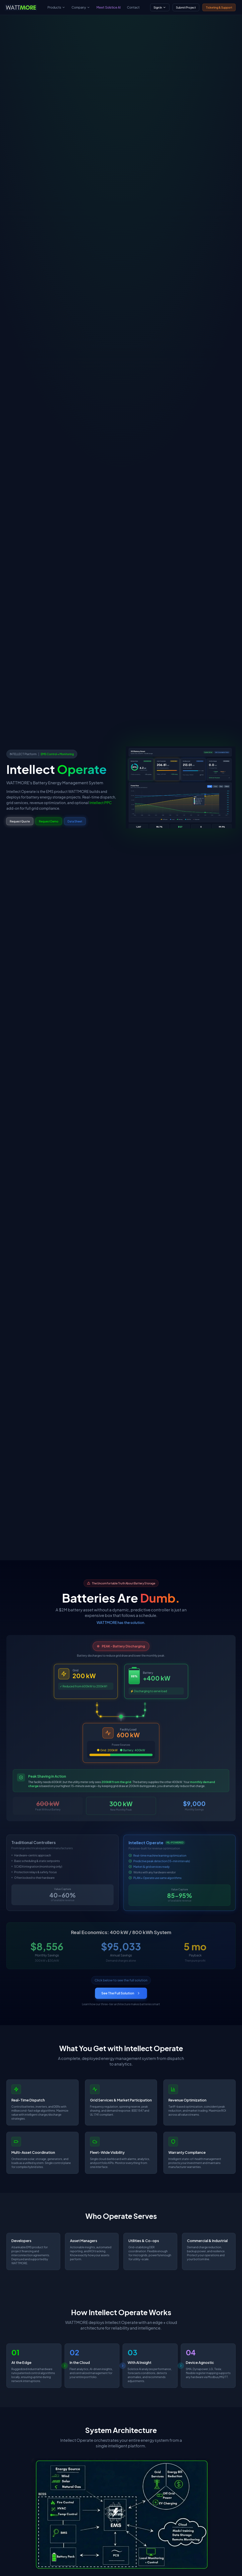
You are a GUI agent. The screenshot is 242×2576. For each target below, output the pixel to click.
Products (56, 7)
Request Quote (20, 821)
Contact (133, 7)
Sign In (160, 7)
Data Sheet (75, 821)
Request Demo (48, 821)
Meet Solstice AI (108, 7)
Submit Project (186, 7)
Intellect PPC (100, 802)
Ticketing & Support (219, 7)
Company (81, 7)
